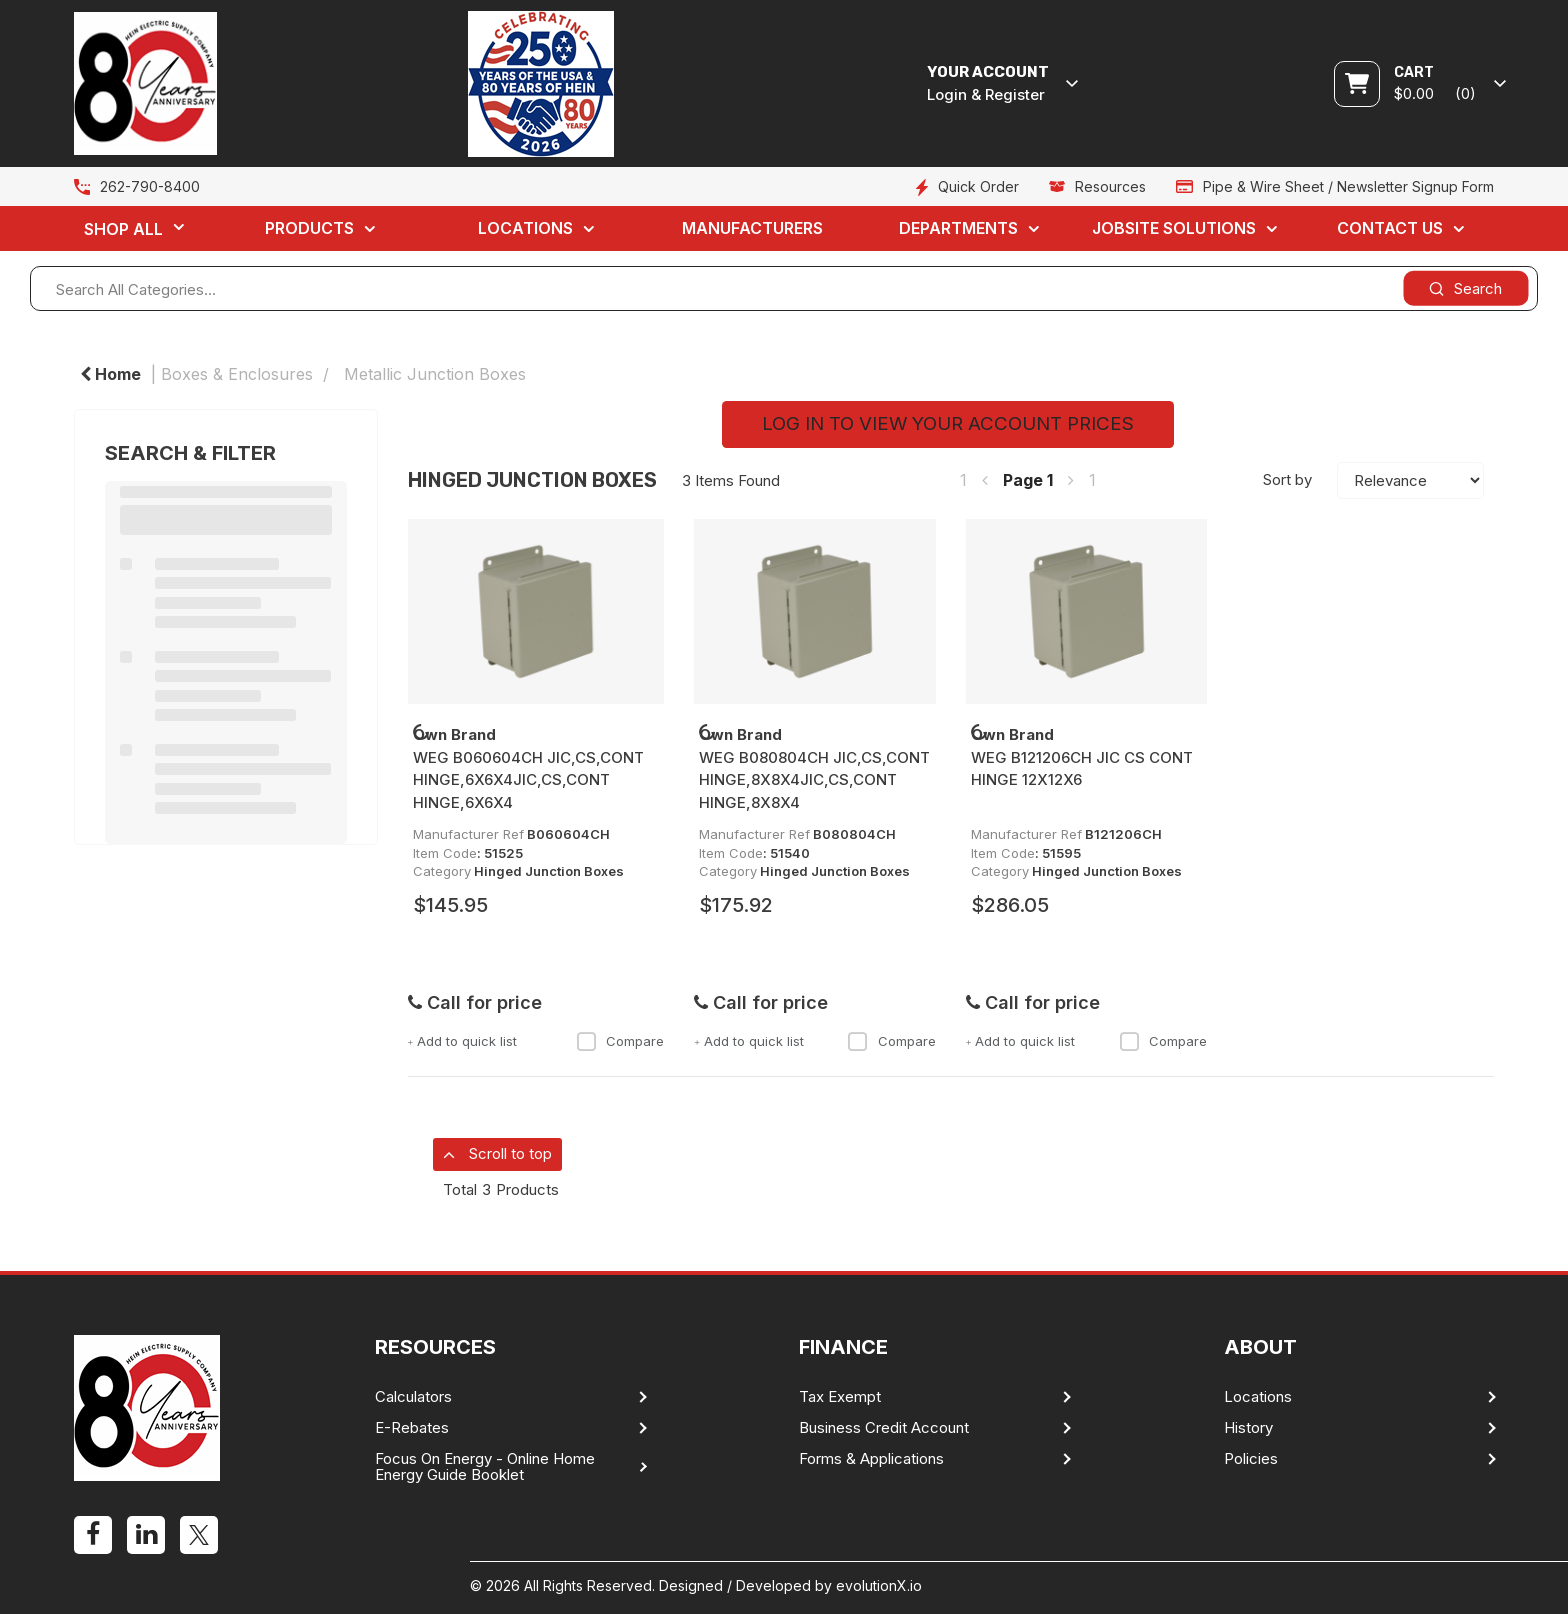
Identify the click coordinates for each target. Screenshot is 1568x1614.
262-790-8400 (150, 186)
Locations (525, 228)
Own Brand (454, 734)
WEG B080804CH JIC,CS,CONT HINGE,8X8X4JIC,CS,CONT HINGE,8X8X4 (814, 780)
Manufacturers (752, 228)
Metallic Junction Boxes (435, 374)
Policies (1251, 1459)
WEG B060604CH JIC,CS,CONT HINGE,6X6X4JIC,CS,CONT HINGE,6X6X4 (528, 780)
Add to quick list (463, 1041)
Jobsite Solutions (1174, 228)
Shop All (123, 229)
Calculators (413, 1397)
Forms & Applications (871, 1459)
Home (110, 374)
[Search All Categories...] (784, 288)
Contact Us (1390, 228)
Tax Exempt (840, 1397)
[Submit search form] (1465, 288)
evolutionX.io (879, 1585)
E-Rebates (412, 1428)
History (1248, 1428)
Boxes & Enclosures (237, 374)
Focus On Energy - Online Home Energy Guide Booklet (485, 1467)
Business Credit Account (884, 1428)
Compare (620, 1041)
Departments (958, 228)
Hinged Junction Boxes (549, 871)
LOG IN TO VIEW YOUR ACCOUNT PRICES (948, 423)
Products (309, 228)
